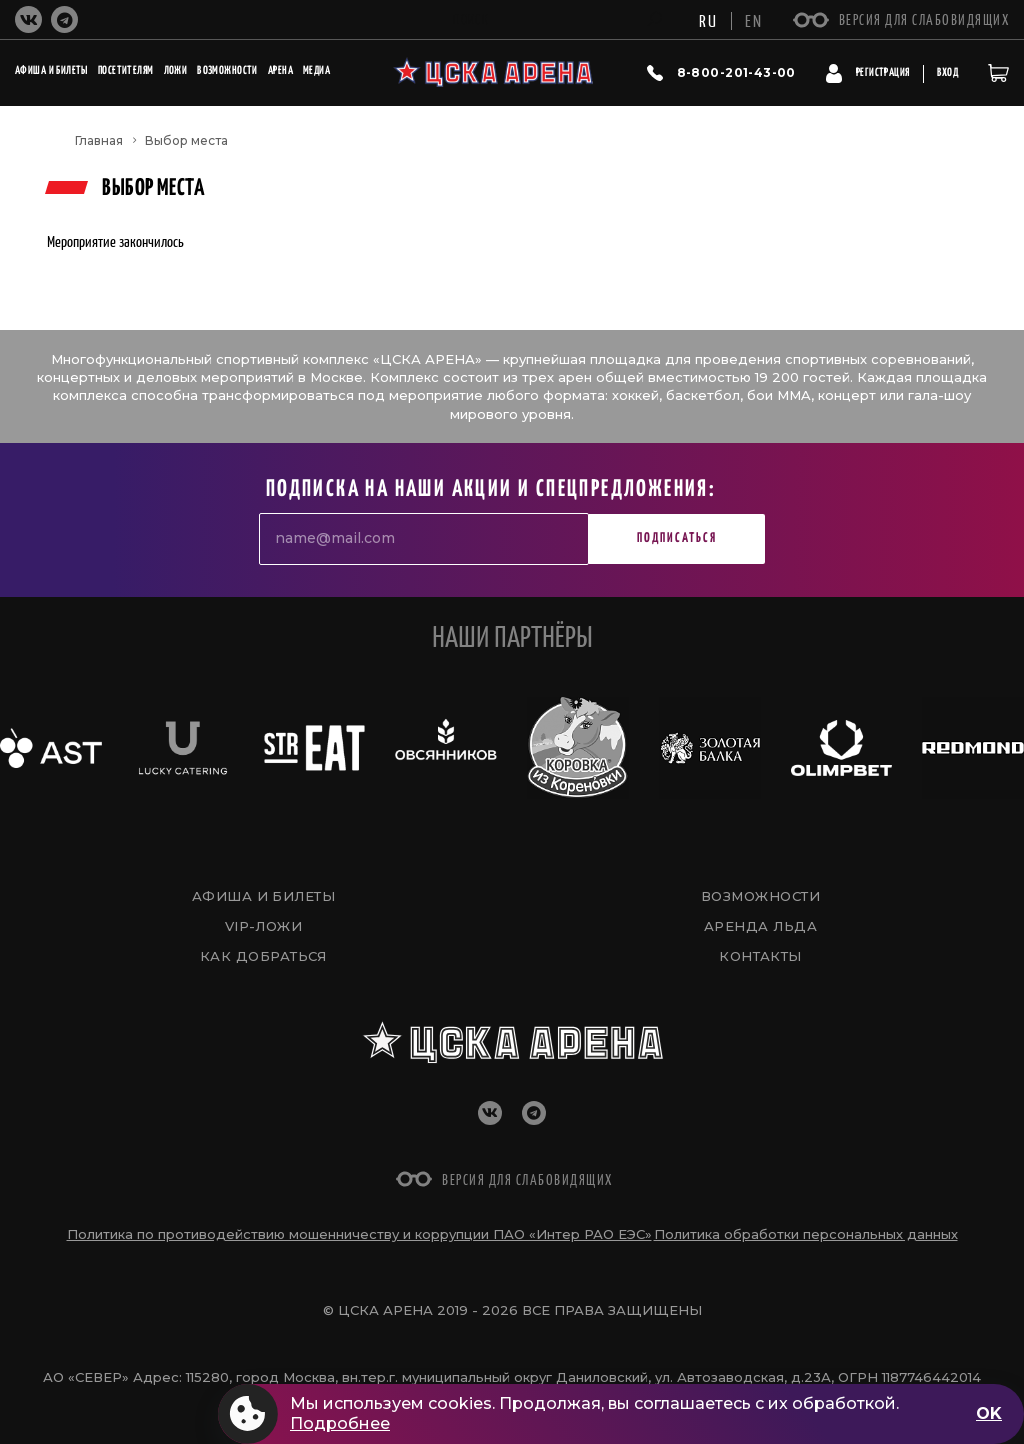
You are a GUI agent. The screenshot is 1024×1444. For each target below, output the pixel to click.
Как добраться (263, 956)
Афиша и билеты (263, 896)
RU (708, 20)
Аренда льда (760, 926)
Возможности (760, 896)
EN (754, 20)
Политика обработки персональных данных (806, 1234)
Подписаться (677, 538)
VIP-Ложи (264, 926)
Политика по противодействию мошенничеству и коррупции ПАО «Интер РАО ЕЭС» (359, 1234)
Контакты (760, 956)
